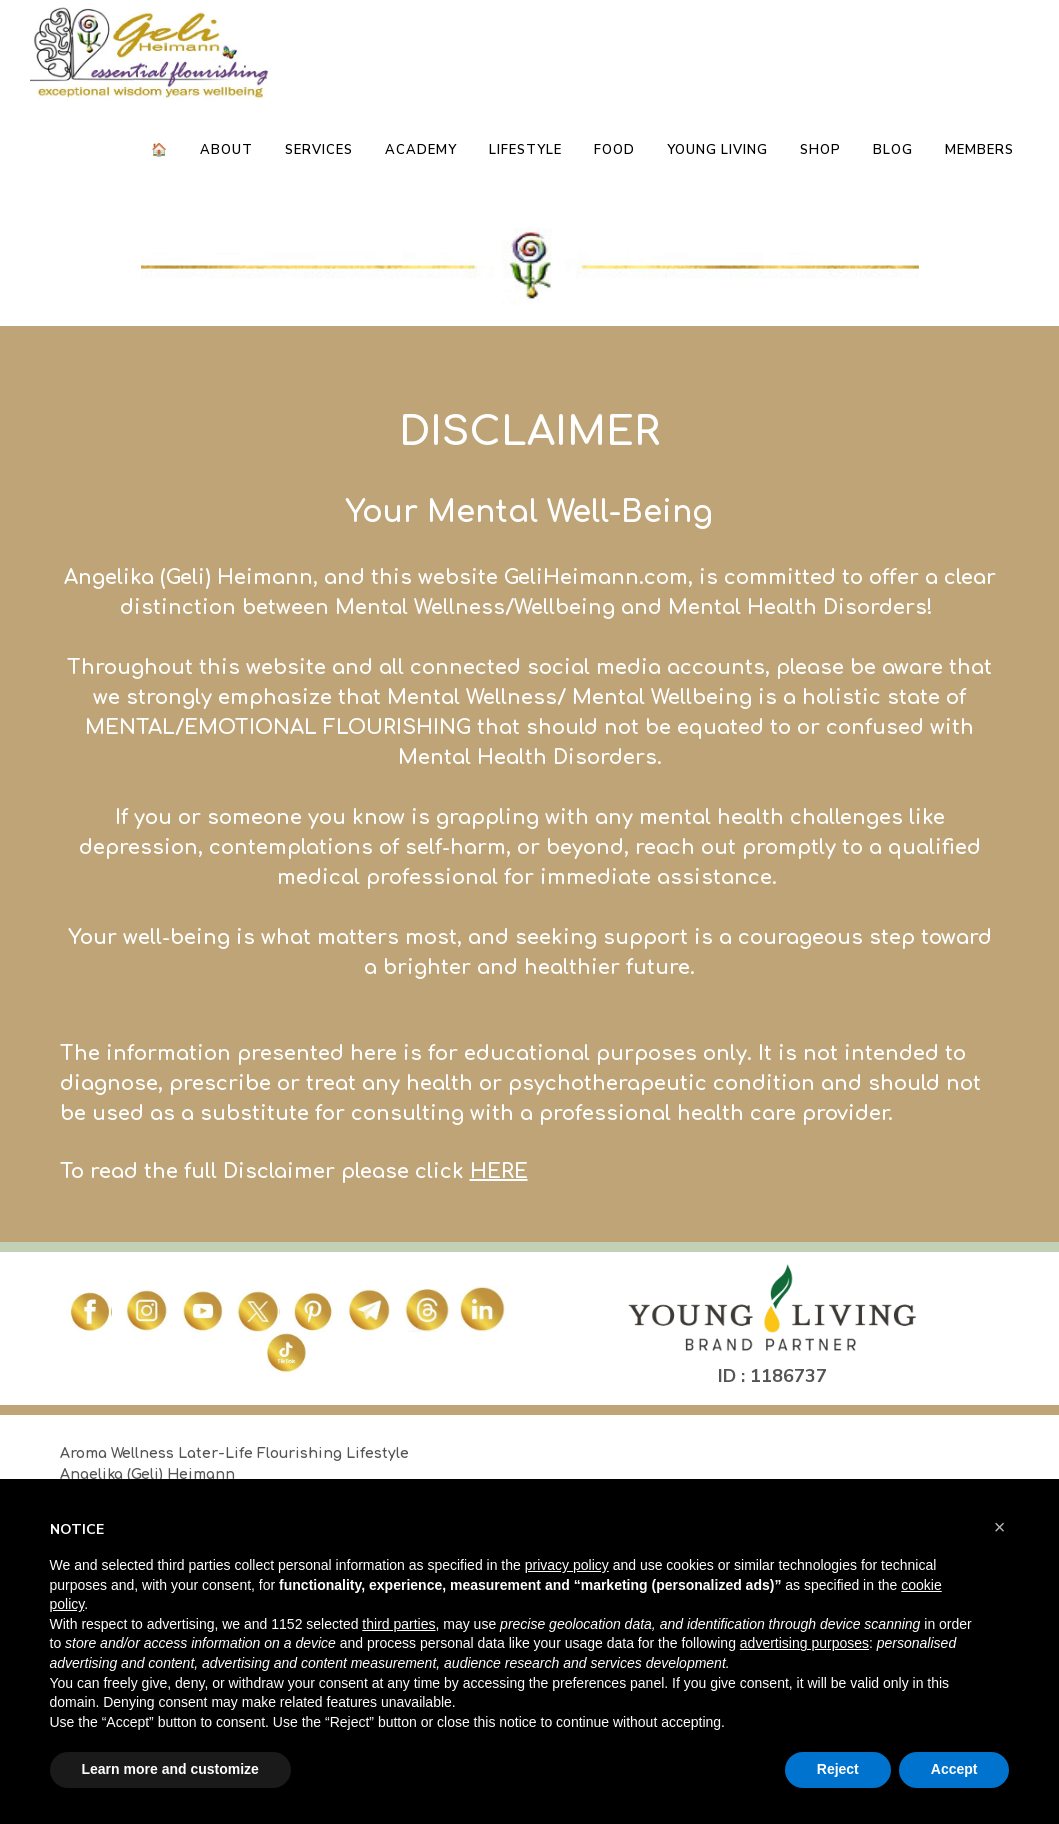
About (226, 150)
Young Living (717, 150)
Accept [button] (954, 1769)
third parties (398, 1624)
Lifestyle (525, 150)
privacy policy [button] (567, 1565)
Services (319, 150)
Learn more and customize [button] (170, 1769)
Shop (820, 150)
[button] (1000, 1527)
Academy (421, 150)
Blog (893, 150)
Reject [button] (838, 1769)
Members (979, 150)
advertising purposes (804, 1643)
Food (614, 150)
